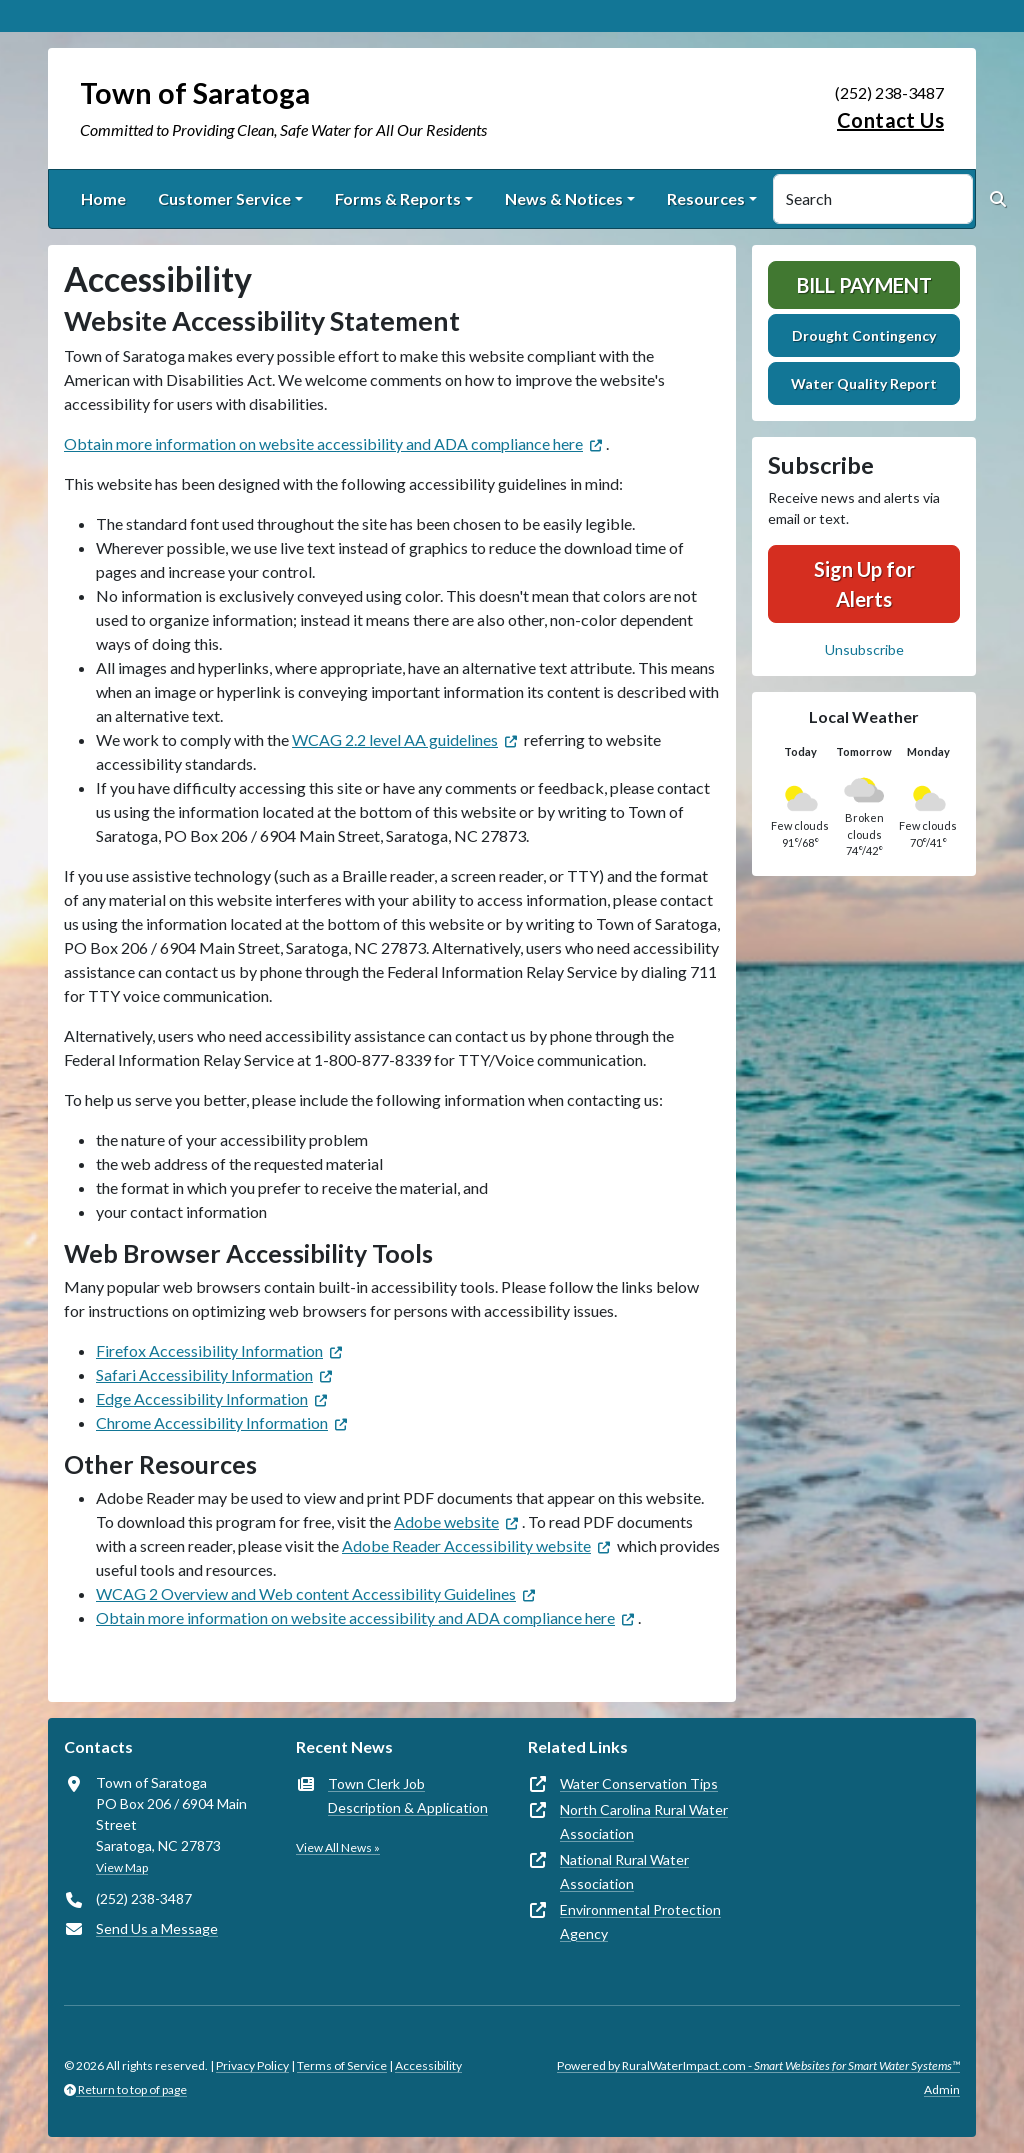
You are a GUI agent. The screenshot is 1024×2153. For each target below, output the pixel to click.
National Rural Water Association (624, 1871)
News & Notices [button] (564, 198)
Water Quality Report (864, 383)
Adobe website (446, 1521)
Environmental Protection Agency (640, 1921)
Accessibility (428, 2065)
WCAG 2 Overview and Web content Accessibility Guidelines (306, 1593)
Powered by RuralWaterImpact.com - (758, 2065)
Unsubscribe (864, 649)
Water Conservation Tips (639, 1783)
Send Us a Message (157, 1928)
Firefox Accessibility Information (209, 1350)
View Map (122, 1867)
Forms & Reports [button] (398, 198)
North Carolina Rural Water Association (644, 1821)
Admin (942, 2089)
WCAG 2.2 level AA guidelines (395, 739)
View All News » (338, 1847)
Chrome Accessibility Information (212, 1422)
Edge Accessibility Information (202, 1398)
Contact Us (890, 120)
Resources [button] (706, 198)
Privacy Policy (252, 2065)
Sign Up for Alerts (864, 584)
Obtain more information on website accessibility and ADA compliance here (323, 443)
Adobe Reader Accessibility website (466, 1545)
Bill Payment (864, 285)
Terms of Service (342, 2065)
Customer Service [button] (224, 198)
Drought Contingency (864, 335)
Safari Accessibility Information (204, 1374)
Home (103, 198)
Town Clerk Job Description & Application (408, 1795)
